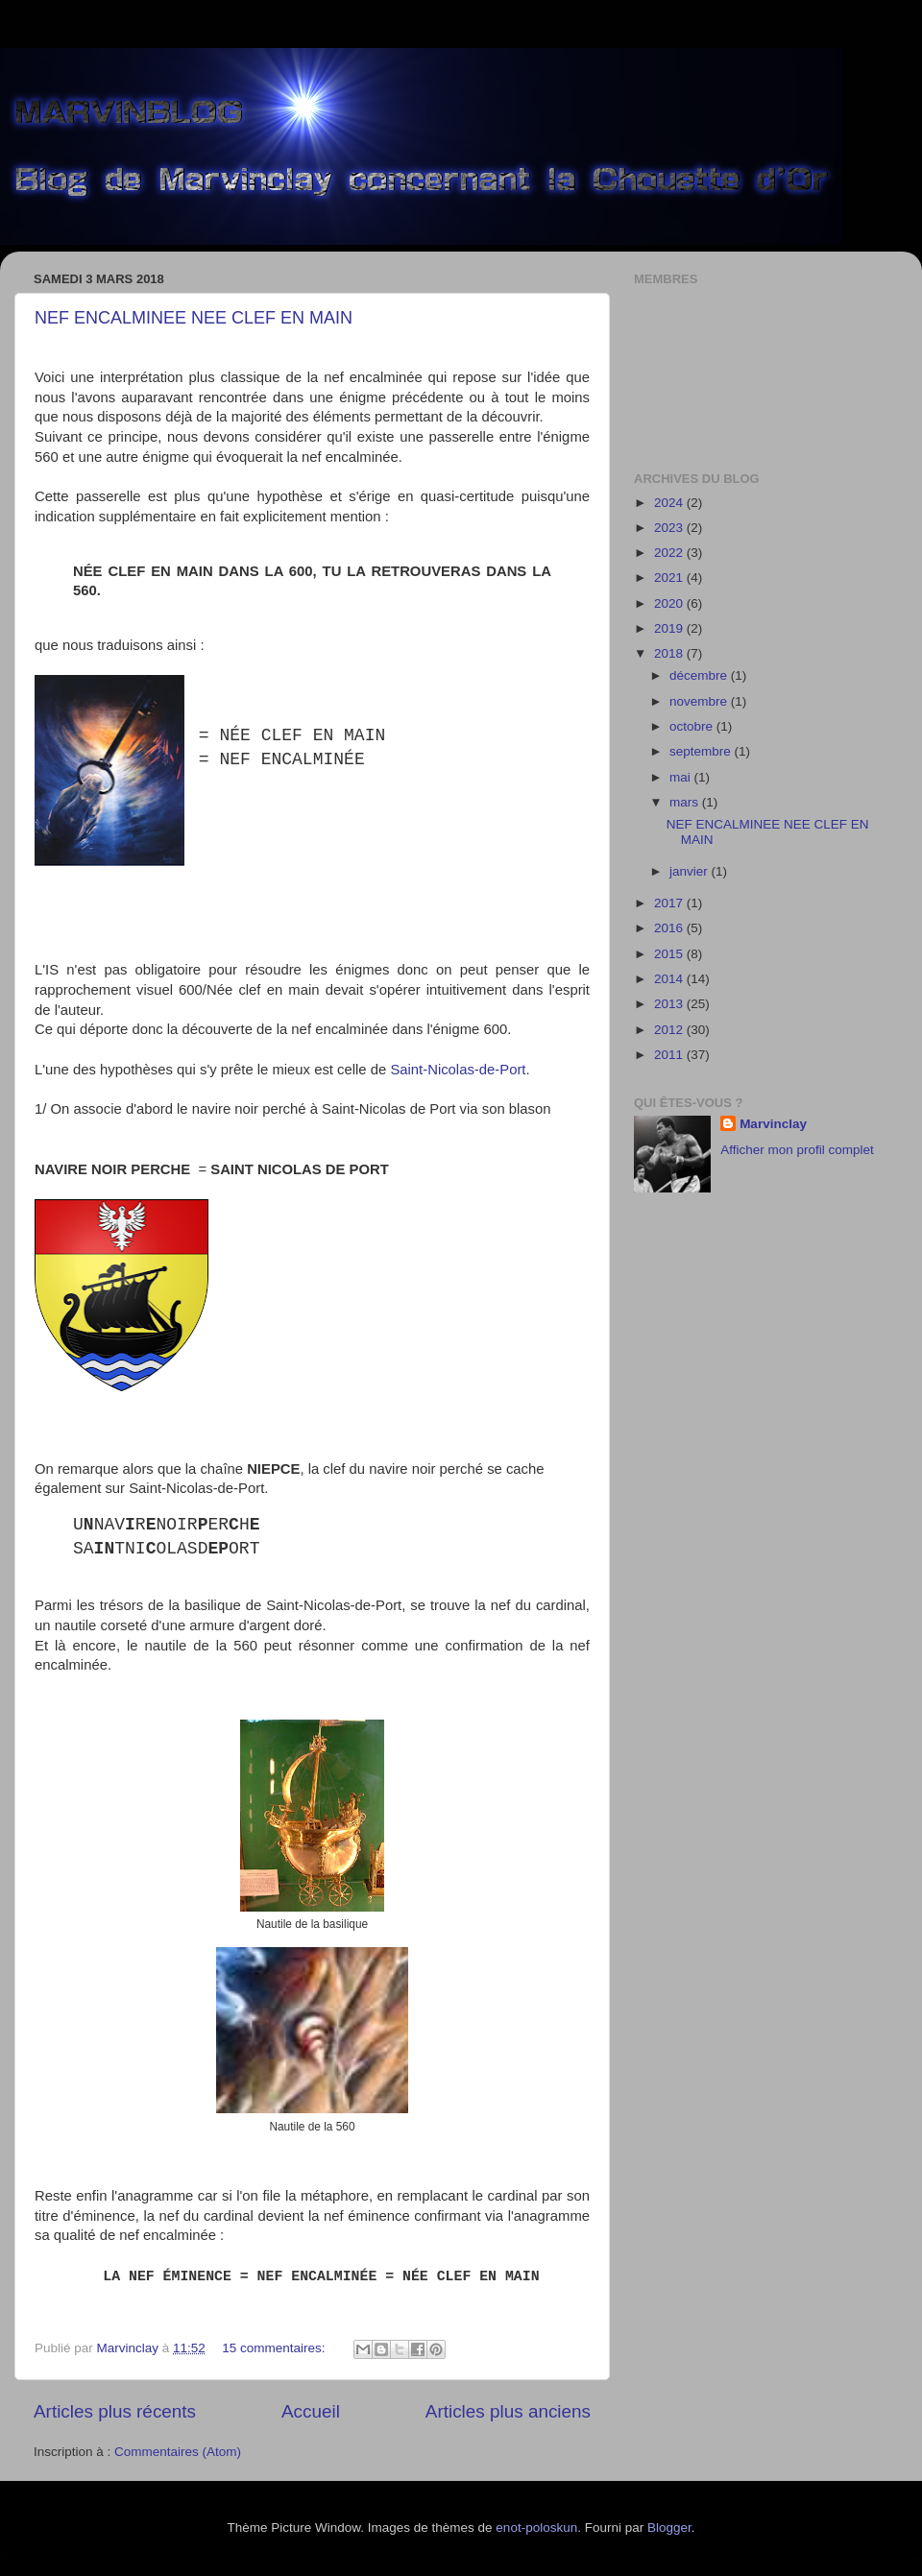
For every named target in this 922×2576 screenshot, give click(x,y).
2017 (670, 903)
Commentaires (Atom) (177, 2451)
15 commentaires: (275, 2348)
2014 (670, 979)
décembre (700, 675)
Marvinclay (773, 1124)
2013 (670, 1004)
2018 (670, 653)
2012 (670, 1030)
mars (685, 802)
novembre (700, 701)
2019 (670, 628)
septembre (702, 751)
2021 (670, 577)
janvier (690, 871)
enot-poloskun (536, 2527)
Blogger (669, 2527)
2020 (670, 603)
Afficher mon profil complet (797, 1150)
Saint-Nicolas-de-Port (457, 1069)
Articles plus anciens (508, 2411)
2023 (670, 527)
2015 (670, 954)
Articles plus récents (115, 2411)
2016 (670, 928)
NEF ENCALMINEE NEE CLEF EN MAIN (193, 317)
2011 (670, 1054)
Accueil (310, 2411)
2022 (670, 552)
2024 (670, 502)
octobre (692, 726)
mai (681, 777)
